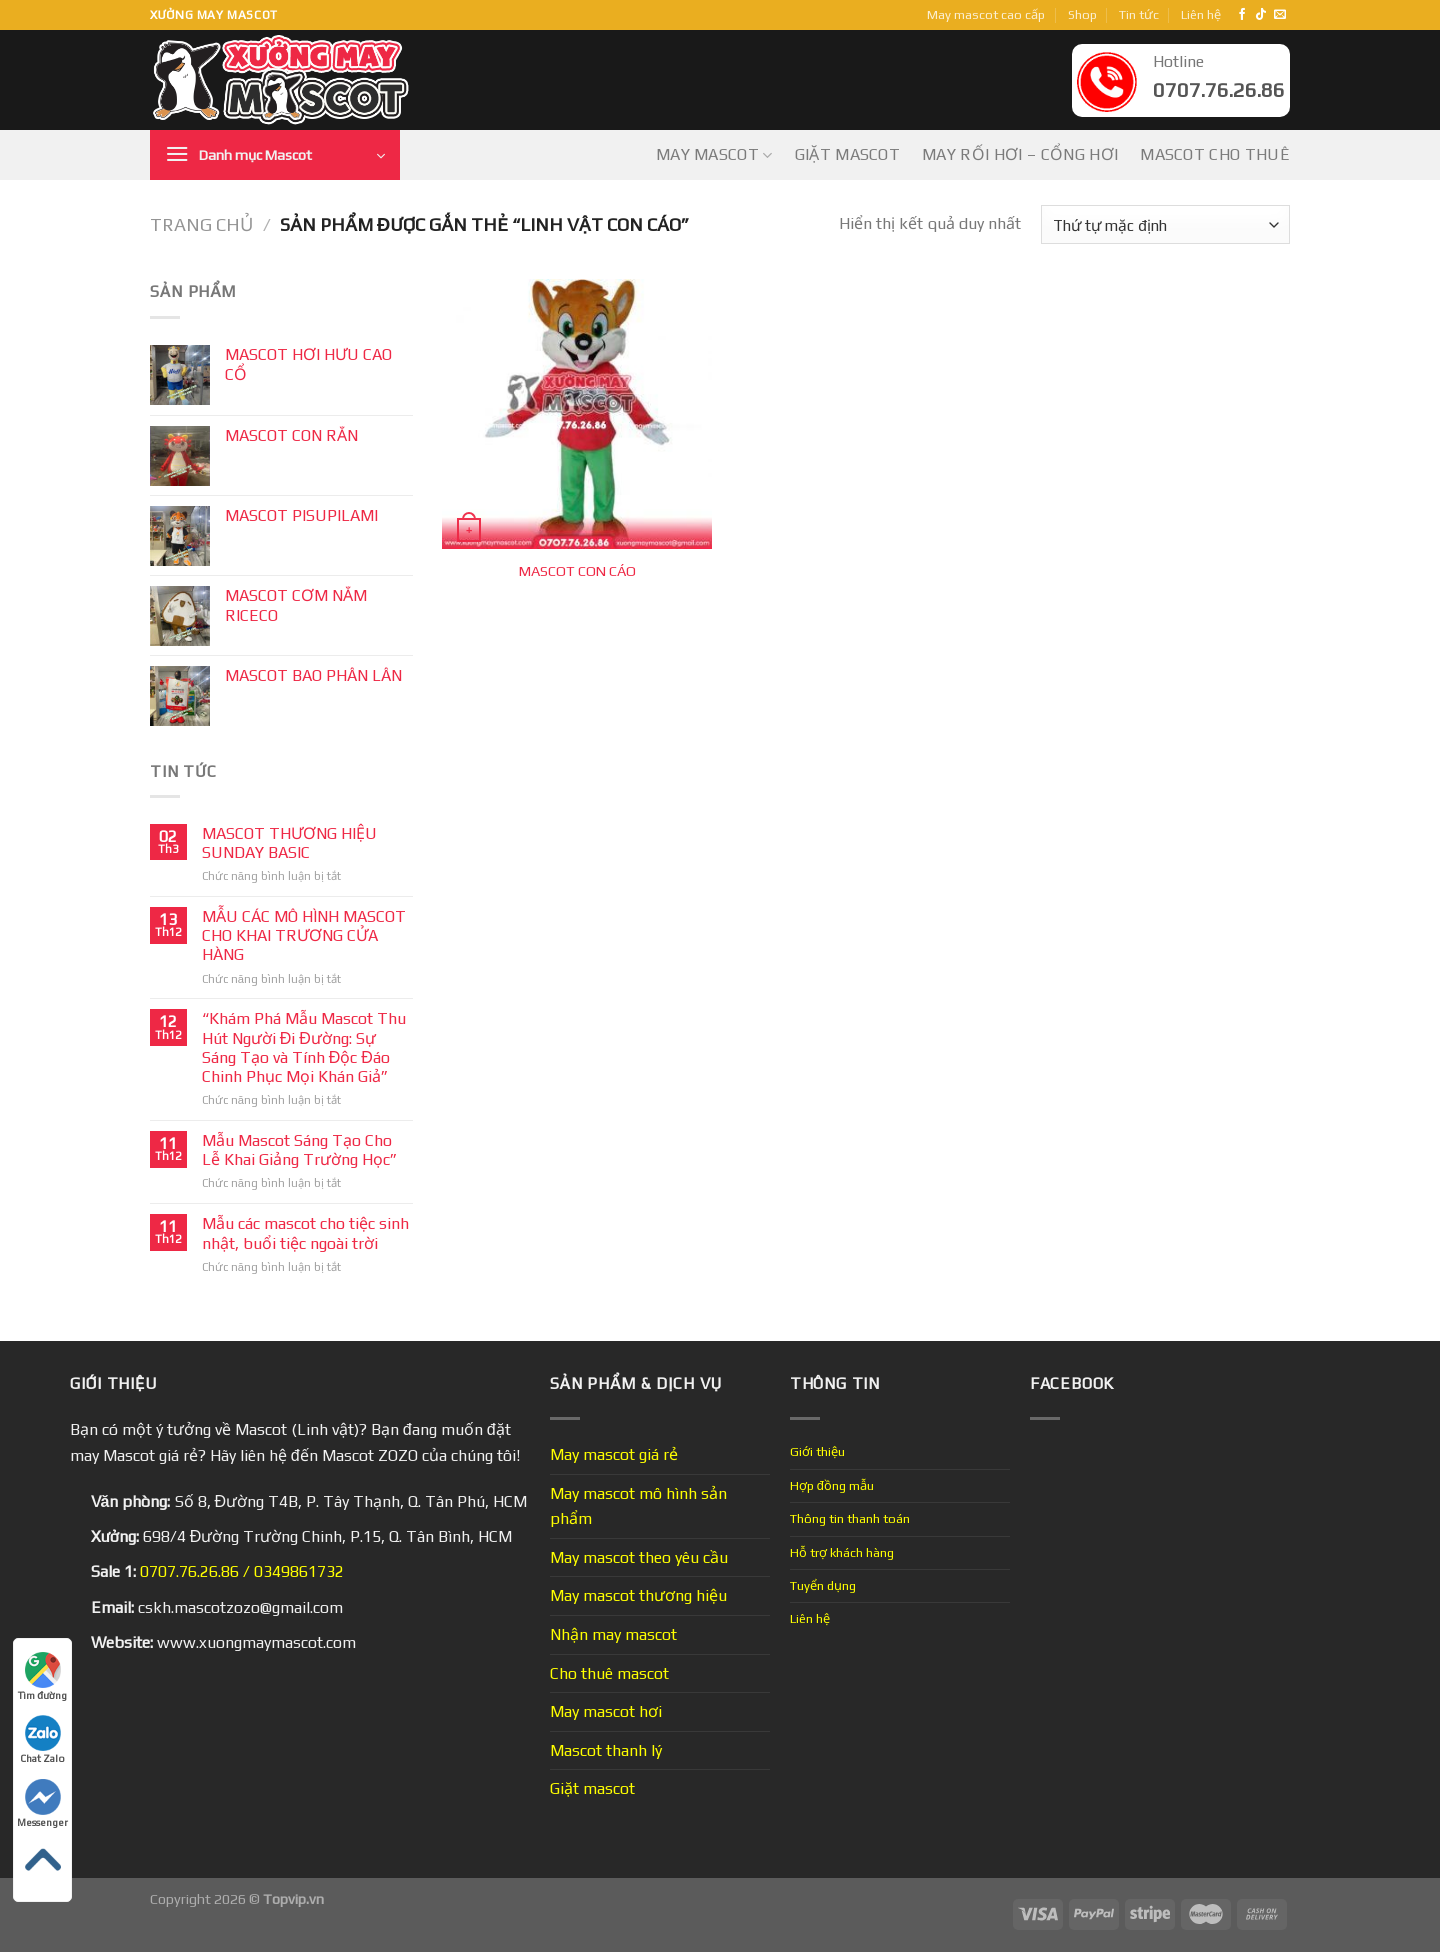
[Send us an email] (1280, 15)
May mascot (714, 155)
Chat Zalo (42, 1739)
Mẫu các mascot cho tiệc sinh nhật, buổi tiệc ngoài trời (305, 1233)
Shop (1082, 14)
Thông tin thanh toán (850, 1518)
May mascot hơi (606, 1711)
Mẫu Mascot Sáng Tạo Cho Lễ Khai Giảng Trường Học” (299, 1150)
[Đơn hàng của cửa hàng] (1165, 224)
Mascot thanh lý (606, 1750)
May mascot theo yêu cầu (639, 1557)
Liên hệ (1201, 14)
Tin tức (1139, 14)
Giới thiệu (817, 1451)
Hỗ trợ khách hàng (842, 1552)
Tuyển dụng (823, 1585)
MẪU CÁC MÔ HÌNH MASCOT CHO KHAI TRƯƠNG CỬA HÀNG (304, 935)
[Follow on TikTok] (1261, 15)
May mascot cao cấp (986, 14)
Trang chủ (201, 224)
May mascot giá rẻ (614, 1454)
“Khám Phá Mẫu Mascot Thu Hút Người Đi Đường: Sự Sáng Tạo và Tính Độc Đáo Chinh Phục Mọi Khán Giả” (304, 1047)
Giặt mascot (848, 154)
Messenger (42, 1803)
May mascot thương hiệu (638, 1595)
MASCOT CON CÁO (577, 571)
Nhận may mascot (613, 1634)
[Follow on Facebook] (1242, 15)
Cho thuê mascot (609, 1673)
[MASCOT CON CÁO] (577, 414)
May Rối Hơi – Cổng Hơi (1020, 154)
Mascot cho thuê (1215, 154)
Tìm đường (42, 1676)
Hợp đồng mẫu (832, 1485)
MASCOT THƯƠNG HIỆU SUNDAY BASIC (289, 843)
